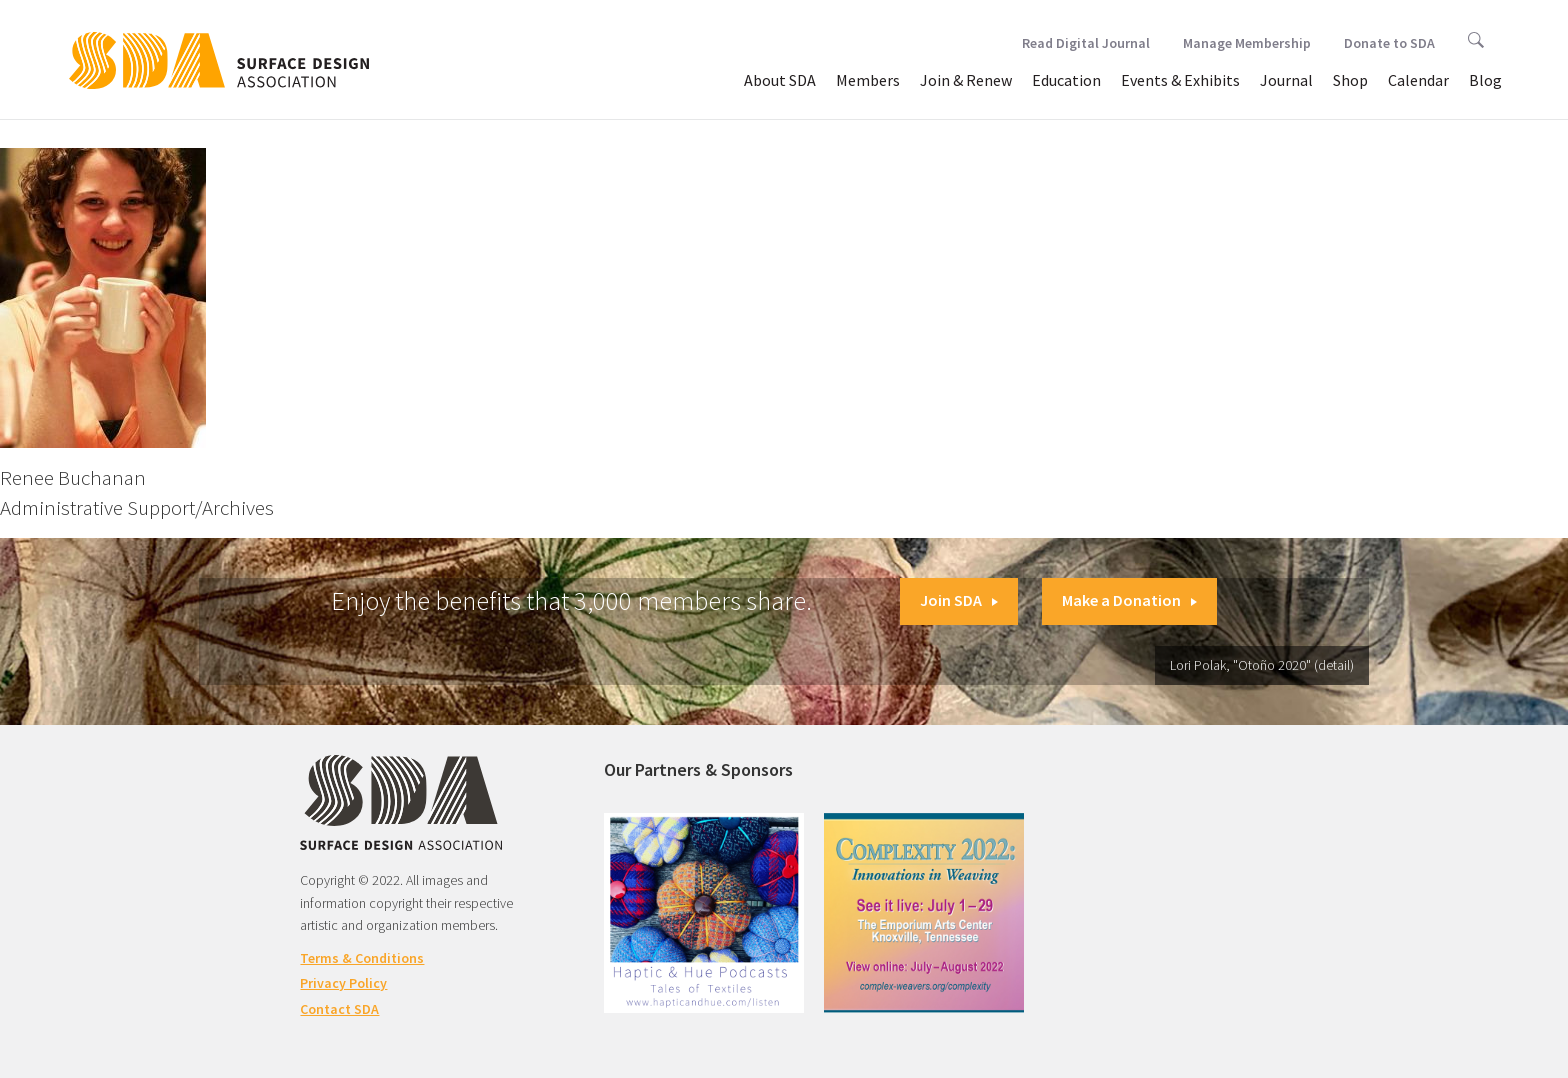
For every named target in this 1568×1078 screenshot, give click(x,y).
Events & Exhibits (1180, 80)
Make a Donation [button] (1129, 600)
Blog (1485, 80)
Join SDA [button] (959, 600)
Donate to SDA (1389, 43)
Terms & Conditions (362, 958)
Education (1066, 80)
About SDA (780, 80)
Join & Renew (966, 80)
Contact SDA (339, 1009)
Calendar (1418, 80)
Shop (1350, 80)
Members (868, 80)
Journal (1286, 80)
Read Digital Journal (1086, 43)
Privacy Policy (343, 983)
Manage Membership (1247, 43)
